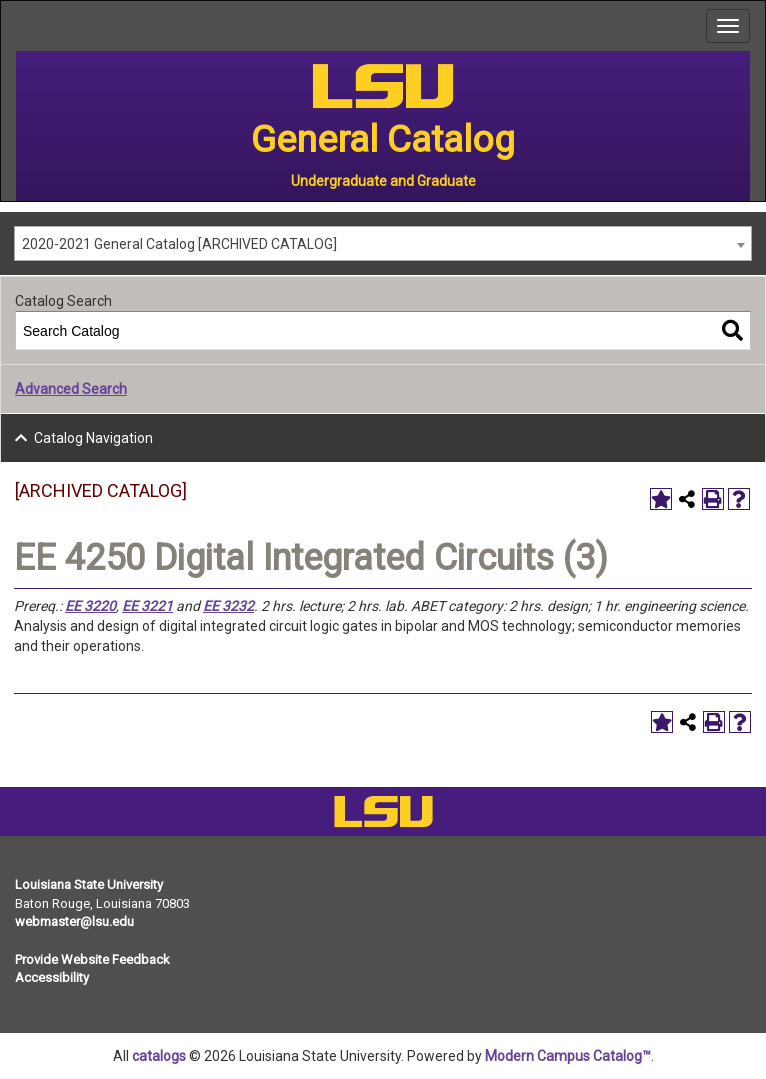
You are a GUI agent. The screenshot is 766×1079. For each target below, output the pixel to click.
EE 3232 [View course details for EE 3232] (228, 606)
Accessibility (52, 977)
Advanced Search (71, 389)
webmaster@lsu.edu (74, 921)
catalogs (159, 1056)
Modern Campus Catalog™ (568, 1056)
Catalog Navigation (93, 438)
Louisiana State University (89, 884)
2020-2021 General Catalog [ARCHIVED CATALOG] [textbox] (179, 244)
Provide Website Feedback (92, 959)
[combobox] (383, 243)
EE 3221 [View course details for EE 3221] (147, 606)
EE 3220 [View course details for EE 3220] (90, 606)
